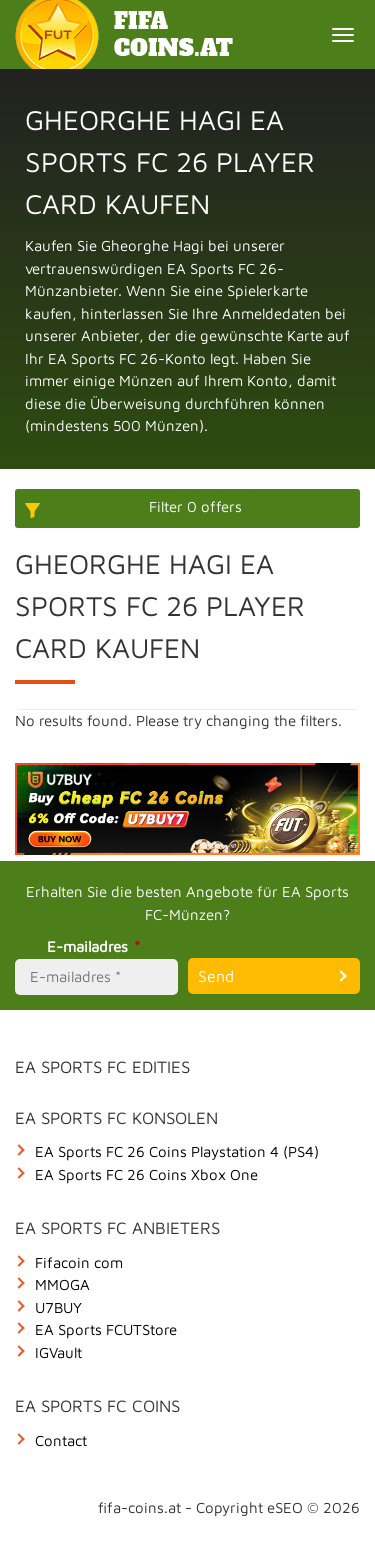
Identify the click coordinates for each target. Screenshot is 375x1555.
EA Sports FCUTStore (106, 1329)
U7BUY (58, 1307)
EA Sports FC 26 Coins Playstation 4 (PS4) (177, 1151)
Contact (61, 1440)
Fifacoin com (79, 1262)
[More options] (187, 508)
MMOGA (62, 1284)
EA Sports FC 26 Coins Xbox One (146, 1174)
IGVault (58, 1352)
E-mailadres (96, 946)
